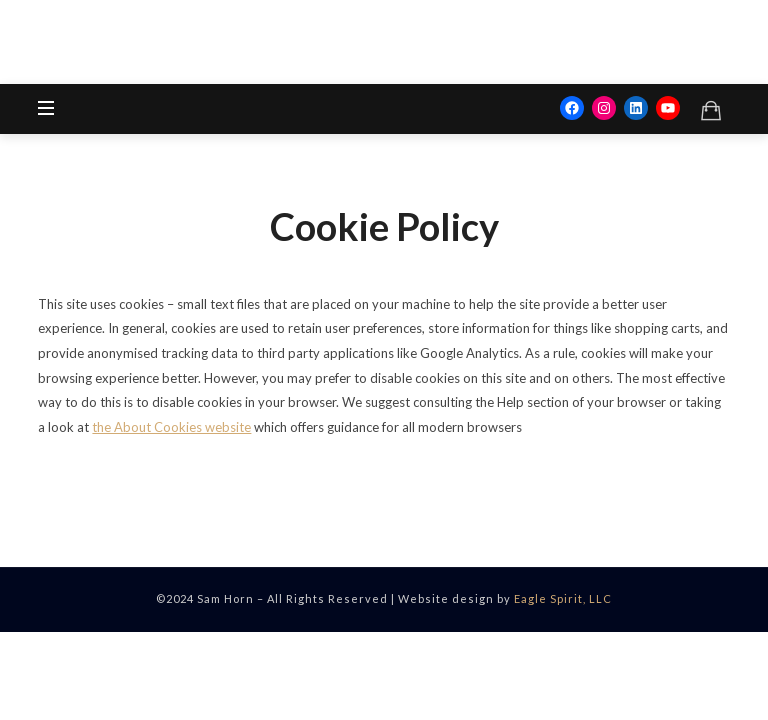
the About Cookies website (171, 427)
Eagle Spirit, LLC (563, 598)
